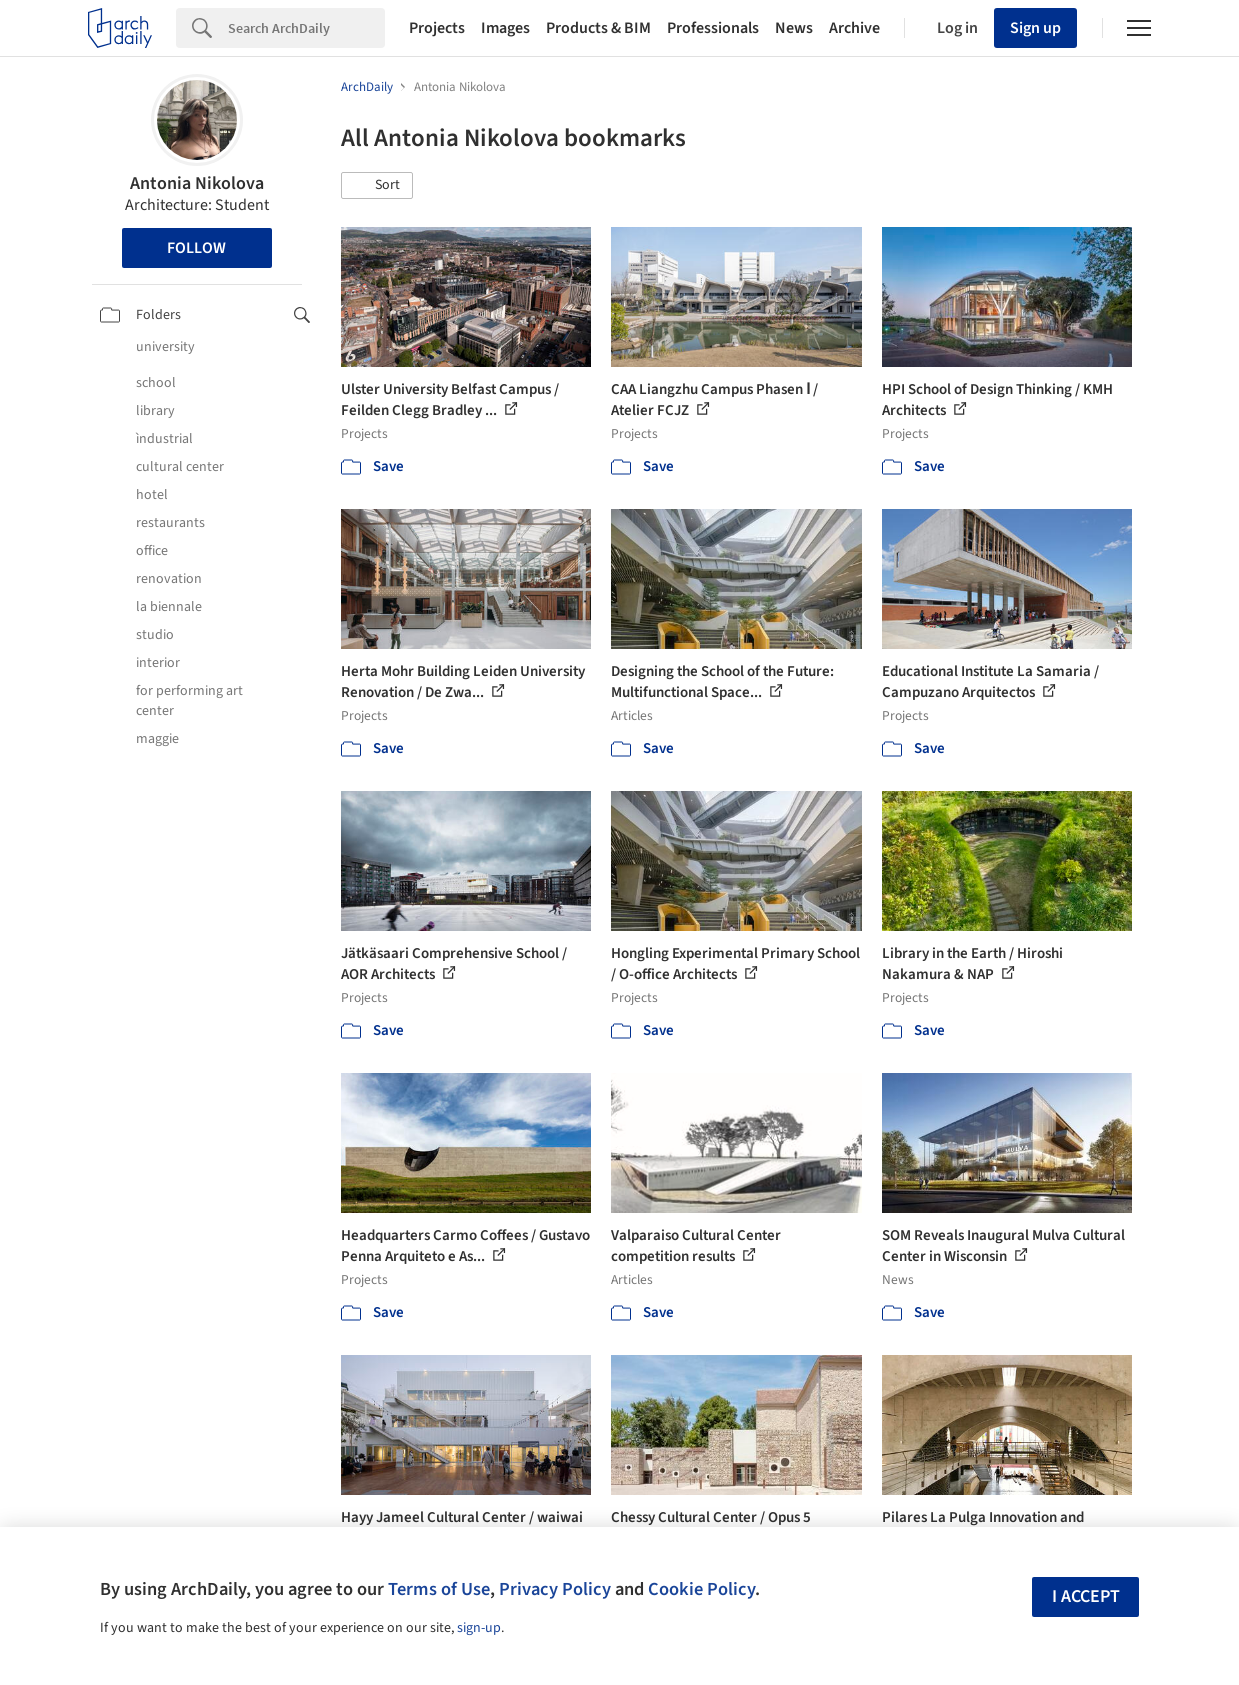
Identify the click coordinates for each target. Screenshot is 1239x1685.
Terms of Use (439, 1589)
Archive (854, 28)
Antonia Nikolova (197, 183)
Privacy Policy (555, 1589)
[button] (377, 186)
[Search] (306, 28)
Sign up (1035, 28)
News (794, 28)
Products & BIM (598, 28)
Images (505, 28)
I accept (1086, 1596)
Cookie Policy (701, 1589)
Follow (196, 248)
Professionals (713, 28)
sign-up (479, 1628)
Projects (437, 28)
